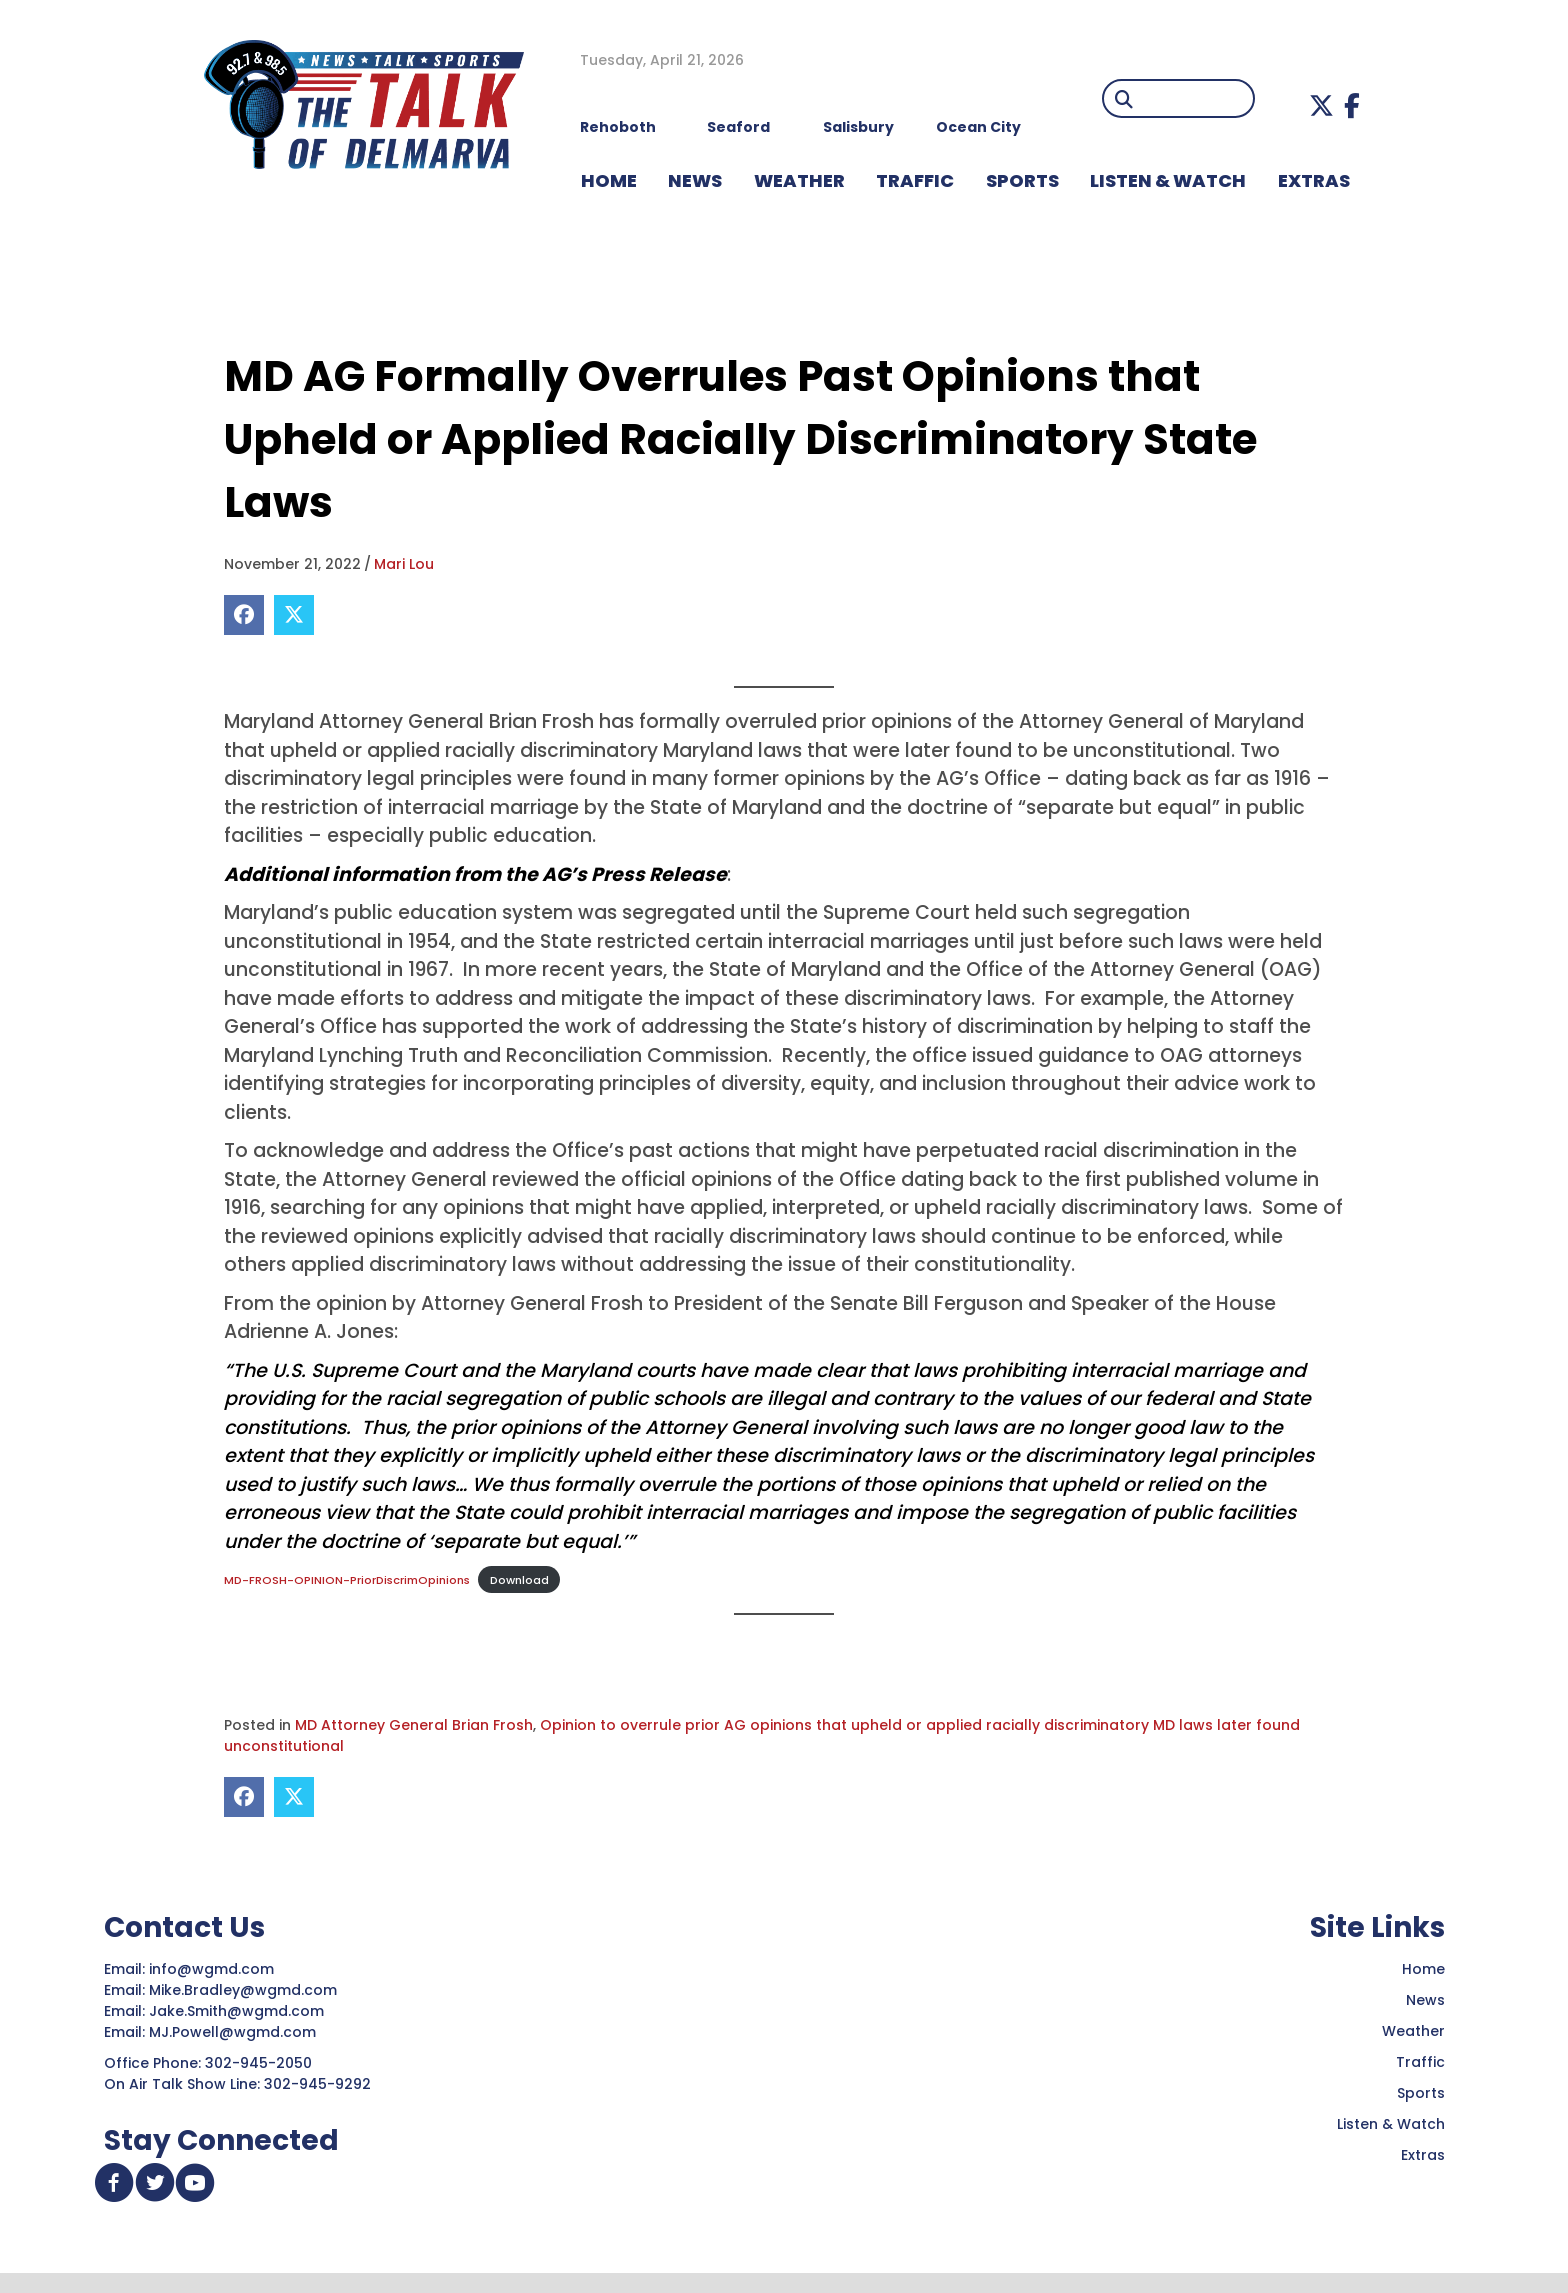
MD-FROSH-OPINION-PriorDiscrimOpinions (347, 1580)
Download (519, 1580)
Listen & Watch (1391, 2125)
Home (1423, 1970)
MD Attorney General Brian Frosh (414, 1726)
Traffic (1420, 2063)
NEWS (695, 180)
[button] (1321, 105)
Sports (1022, 180)
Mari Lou (404, 564)
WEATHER (799, 180)
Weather (1413, 2032)
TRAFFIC (915, 180)
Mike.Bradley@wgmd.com (243, 1991)
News (1425, 2001)
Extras (1423, 2156)
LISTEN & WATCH (1168, 180)
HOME (609, 180)
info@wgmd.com (213, 1970)
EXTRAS (1314, 180)
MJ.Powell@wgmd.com (236, 2033)
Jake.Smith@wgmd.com (238, 2012)
